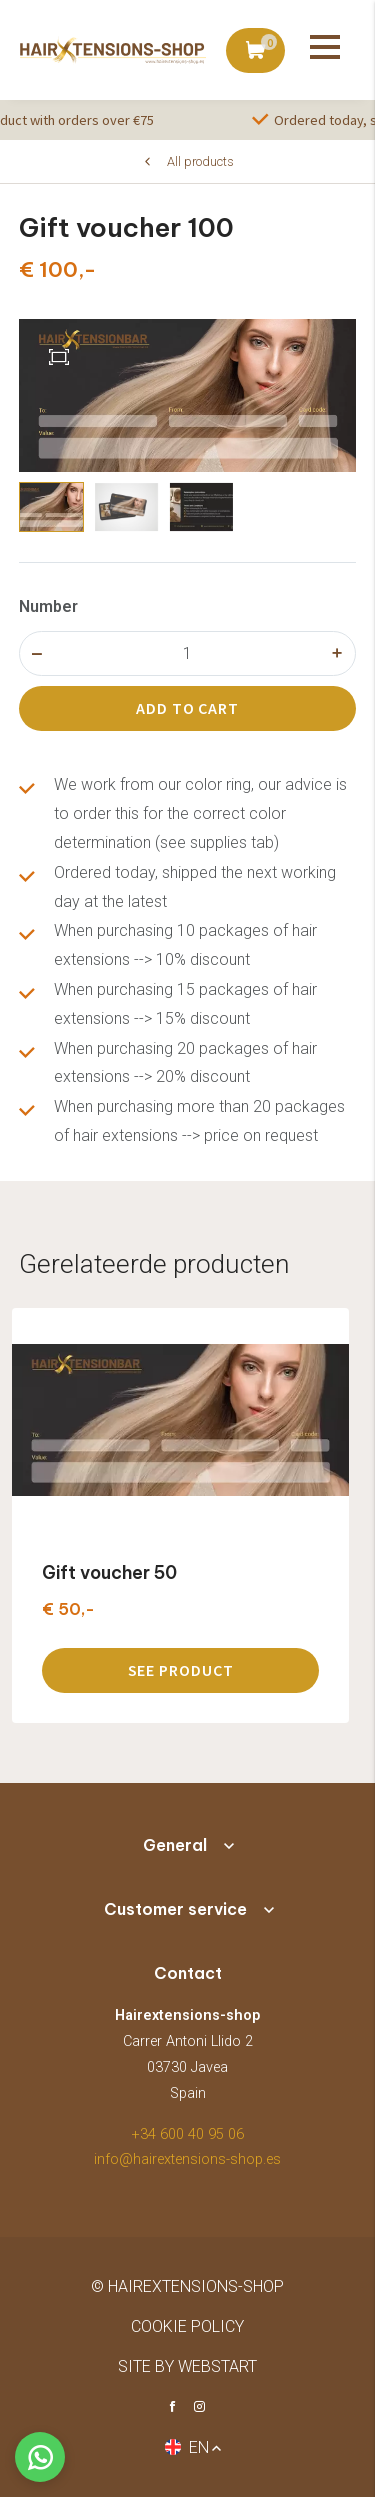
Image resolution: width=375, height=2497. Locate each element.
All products (200, 161)
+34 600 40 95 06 (188, 2134)
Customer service (175, 1909)
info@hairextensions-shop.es (187, 2159)
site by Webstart (187, 2366)
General (175, 1845)
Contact (188, 1973)
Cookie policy (187, 2326)
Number (48, 606)
